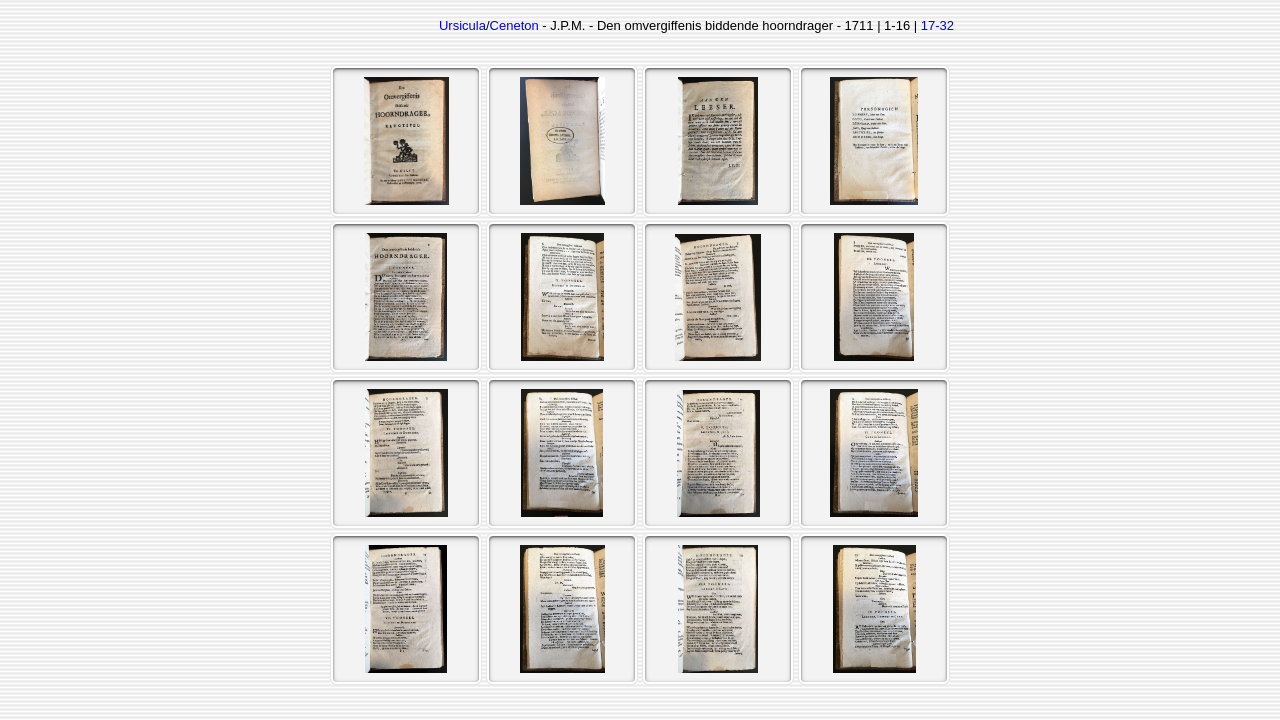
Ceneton (514, 25)
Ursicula (462, 25)
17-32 (937, 25)
